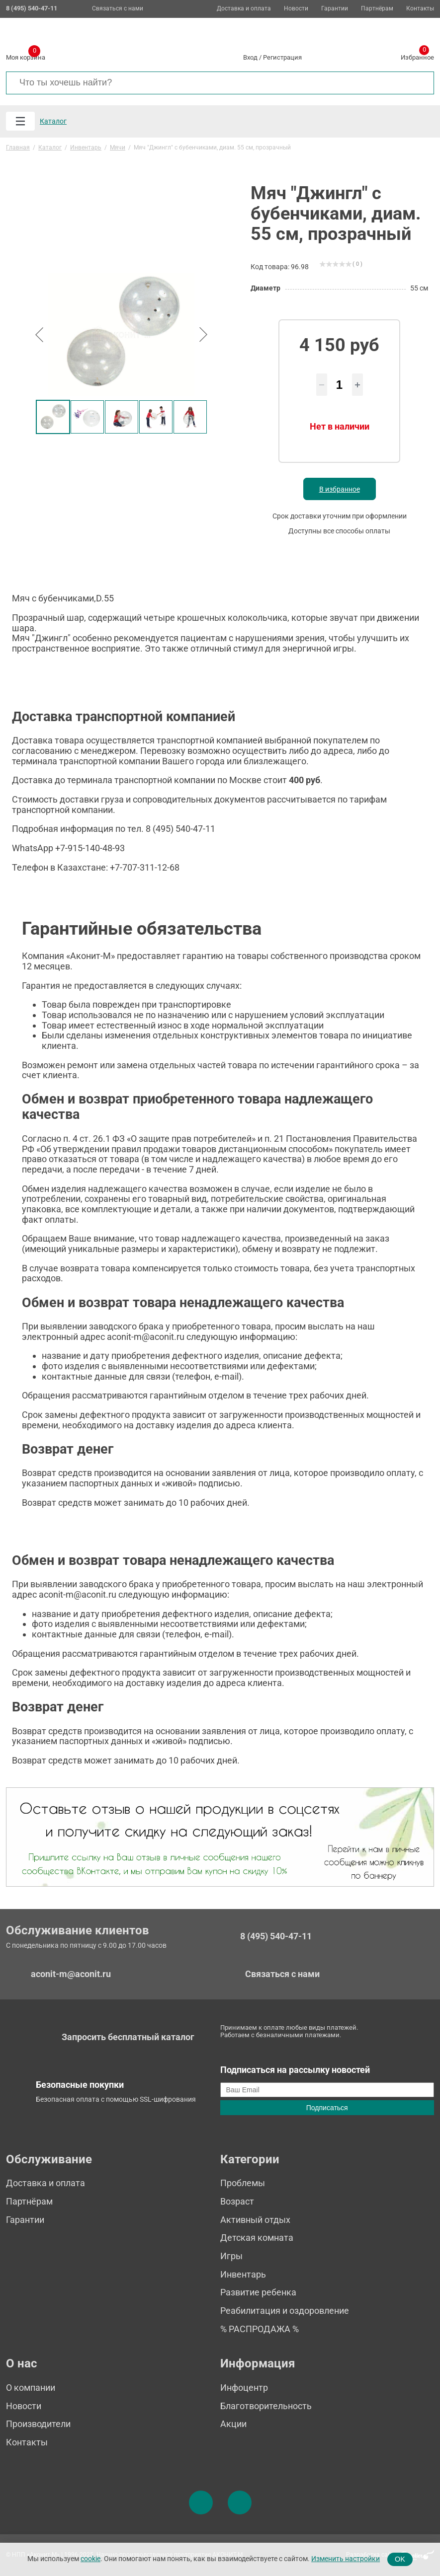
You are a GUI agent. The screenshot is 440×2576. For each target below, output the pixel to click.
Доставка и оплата (244, 8)
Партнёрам (377, 8)
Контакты (420, 8)
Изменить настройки (345, 2559)
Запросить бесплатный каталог (128, 2037)
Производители (38, 2424)
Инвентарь (243, 2274)
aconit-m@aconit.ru (71, 1974)
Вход (250, 57)
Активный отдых (255, 2219)
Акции (233, 2424)
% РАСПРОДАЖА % (259, 2329)
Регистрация (282, 57)
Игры (231, 2256)
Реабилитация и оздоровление (284, 2310)
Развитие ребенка (258, 2292)
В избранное (339, 489)
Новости (296, 8)
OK (400, 2559)
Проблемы (242, 2183)
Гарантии (334, 8)
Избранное (417, 55)
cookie (90, 2559)
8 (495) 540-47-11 (276, 1936)
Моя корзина (25, 55)
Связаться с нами (117, 8)
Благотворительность (266, 2406)
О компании (30, 2387)
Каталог (53, 121)
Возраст (237, 2201)
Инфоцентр (244, 2387)
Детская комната (256, 2237)
